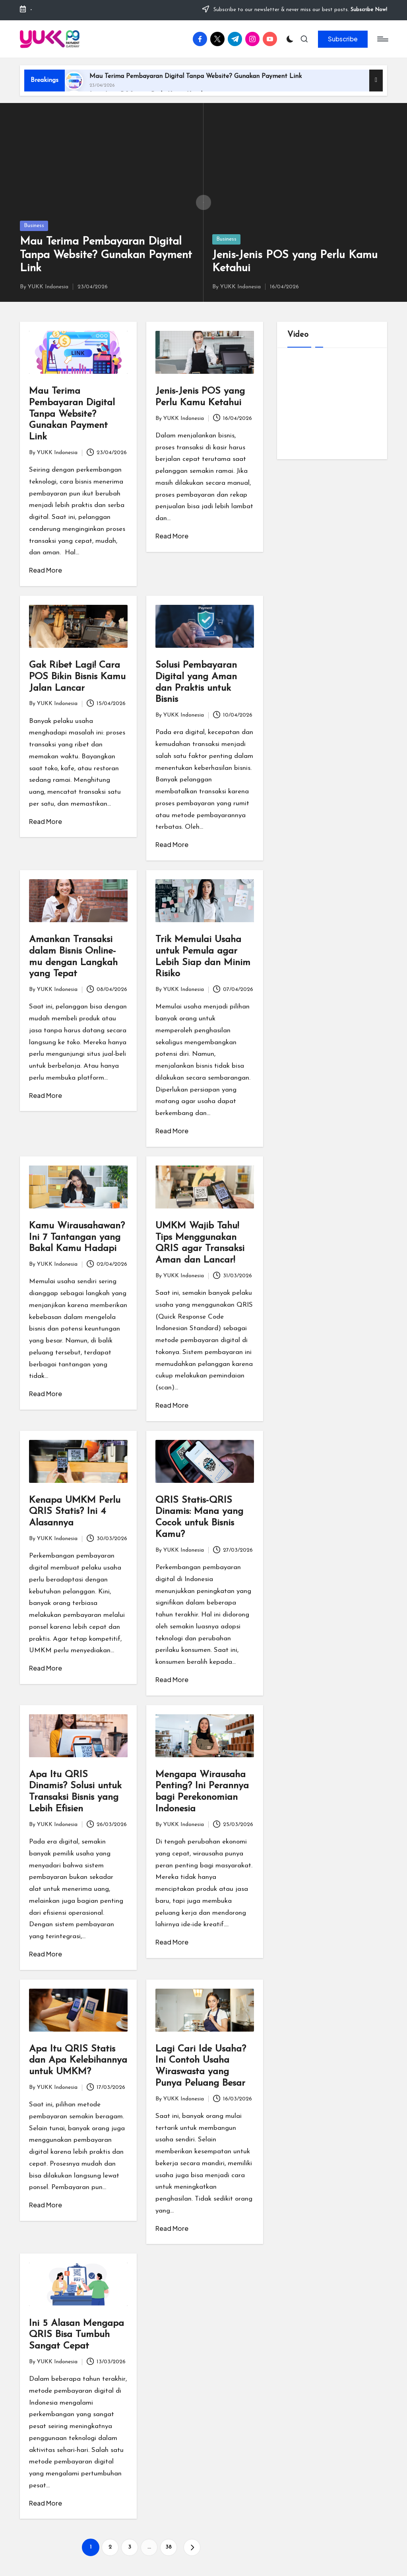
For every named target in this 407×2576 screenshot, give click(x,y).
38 (168, 2547)
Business (34, 226)
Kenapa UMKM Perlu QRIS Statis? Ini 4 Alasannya (74, 1512)
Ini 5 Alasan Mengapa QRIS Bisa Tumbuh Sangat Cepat (76, 2335)
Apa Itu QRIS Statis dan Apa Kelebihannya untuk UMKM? (78, 2060)
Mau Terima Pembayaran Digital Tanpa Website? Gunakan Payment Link (195, 76)
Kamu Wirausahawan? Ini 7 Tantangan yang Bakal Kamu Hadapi (77, 1237)
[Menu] (382, 39)
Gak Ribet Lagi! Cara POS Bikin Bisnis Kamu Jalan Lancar (77, 677)
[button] (343, 39)
